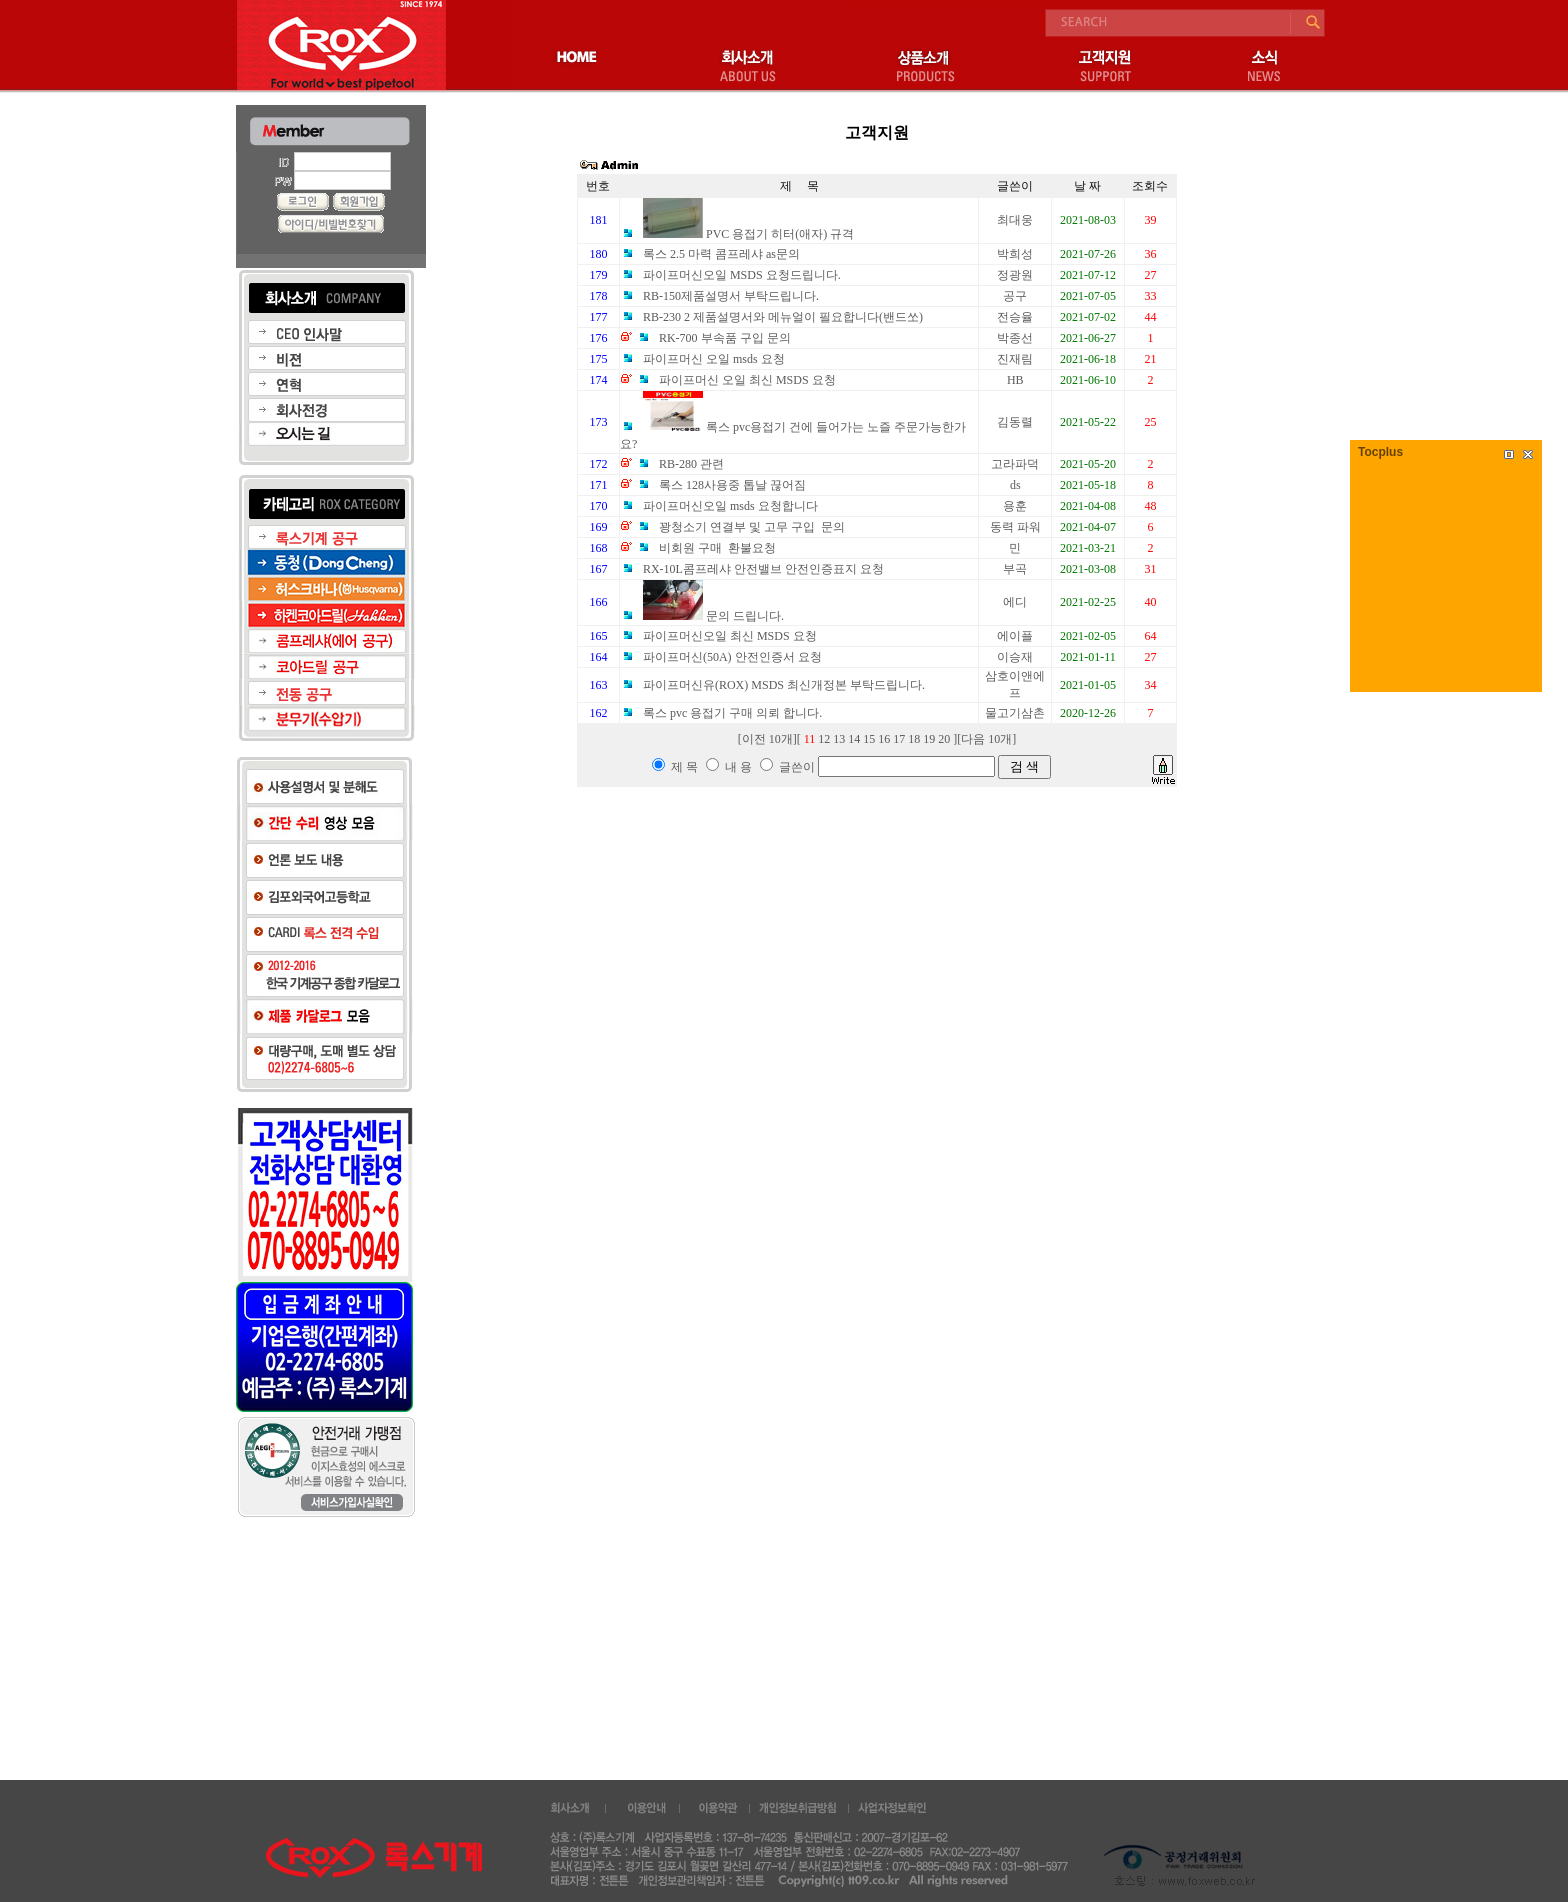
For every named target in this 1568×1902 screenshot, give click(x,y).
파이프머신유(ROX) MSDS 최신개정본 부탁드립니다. (772, 685)
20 (944, 739)
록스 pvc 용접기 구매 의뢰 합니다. (721, 713)
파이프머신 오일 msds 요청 (702, 359)
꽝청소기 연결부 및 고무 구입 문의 (740, 527)
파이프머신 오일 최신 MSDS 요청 (736, 380)
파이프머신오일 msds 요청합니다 (719, 506)
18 (914, 739)
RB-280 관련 (680, 464)
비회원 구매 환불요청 (706, 548)
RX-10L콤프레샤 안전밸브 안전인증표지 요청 (752, 569)
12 (824, 739)
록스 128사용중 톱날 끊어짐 (721, 485)
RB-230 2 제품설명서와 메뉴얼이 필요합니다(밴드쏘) (771, 317)
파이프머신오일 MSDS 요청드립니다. (730, 275)
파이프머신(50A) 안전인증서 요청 (721, 657)
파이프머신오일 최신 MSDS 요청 (718, 636)
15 (869, 739)
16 (884, 739)
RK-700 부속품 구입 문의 (713, 338)
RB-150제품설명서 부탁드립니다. (719, 296)
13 (839, 739)
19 (929, 739)
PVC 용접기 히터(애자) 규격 (737, 234)
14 (854, 739)
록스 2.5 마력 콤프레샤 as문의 (710, 254)
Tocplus (1380, 452)
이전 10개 (767, 739)
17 (899, 739)
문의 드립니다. (702, 616)
